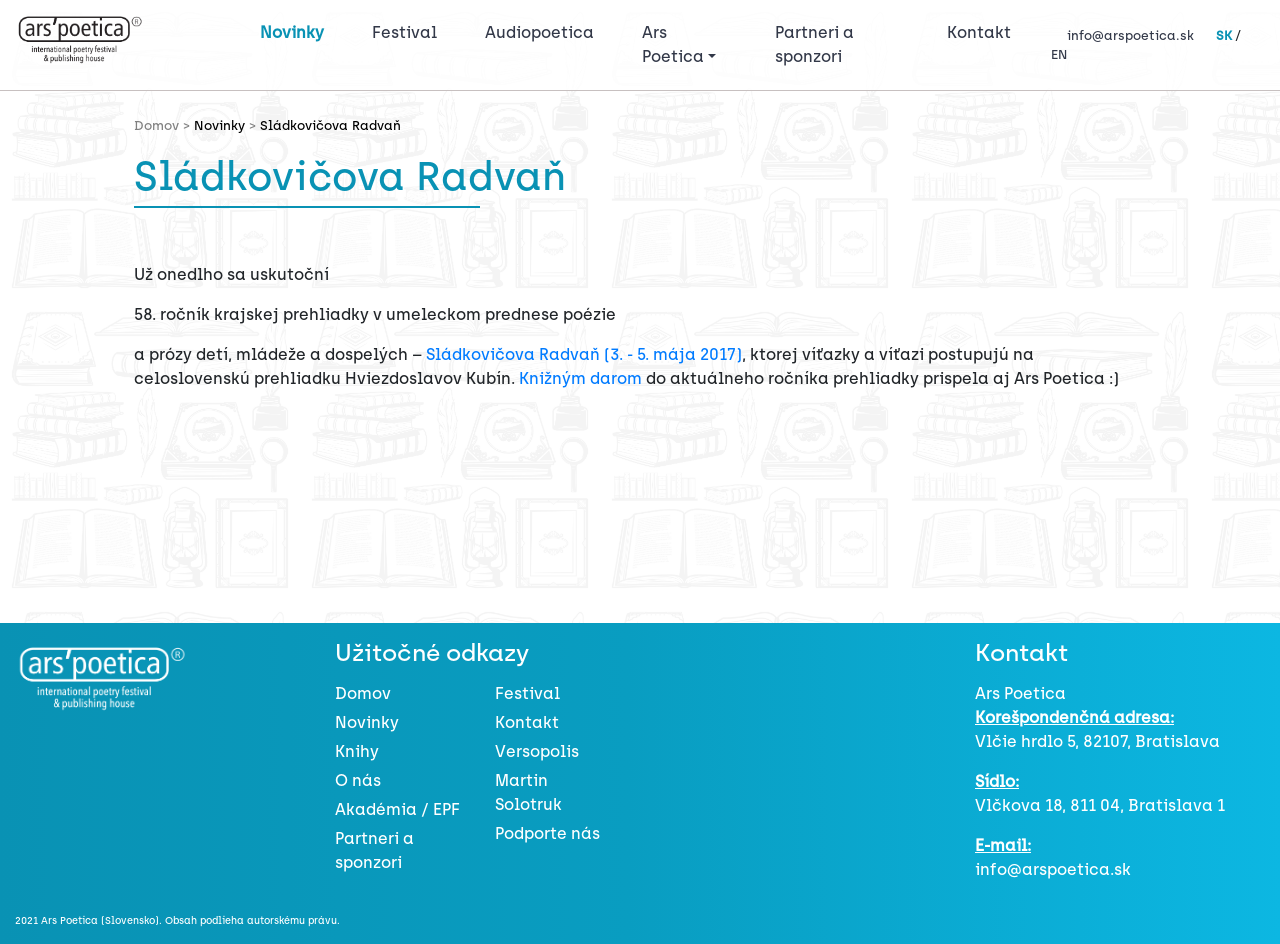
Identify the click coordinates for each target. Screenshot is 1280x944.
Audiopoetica (539, 32)
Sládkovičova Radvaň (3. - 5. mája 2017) (584, 354)
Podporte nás (547, 833)
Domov (363, 693)
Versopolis (537, 751)
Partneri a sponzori (814, 44)
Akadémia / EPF (397, 809)
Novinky (292, 32)
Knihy (357, 751)
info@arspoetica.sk (1130, 35)
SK (1224, 35)
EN (1059, 54)
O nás (358, 780)
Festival (408, 31)
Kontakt (979, 32)
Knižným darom (580, 378)
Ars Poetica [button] (673, 44)
